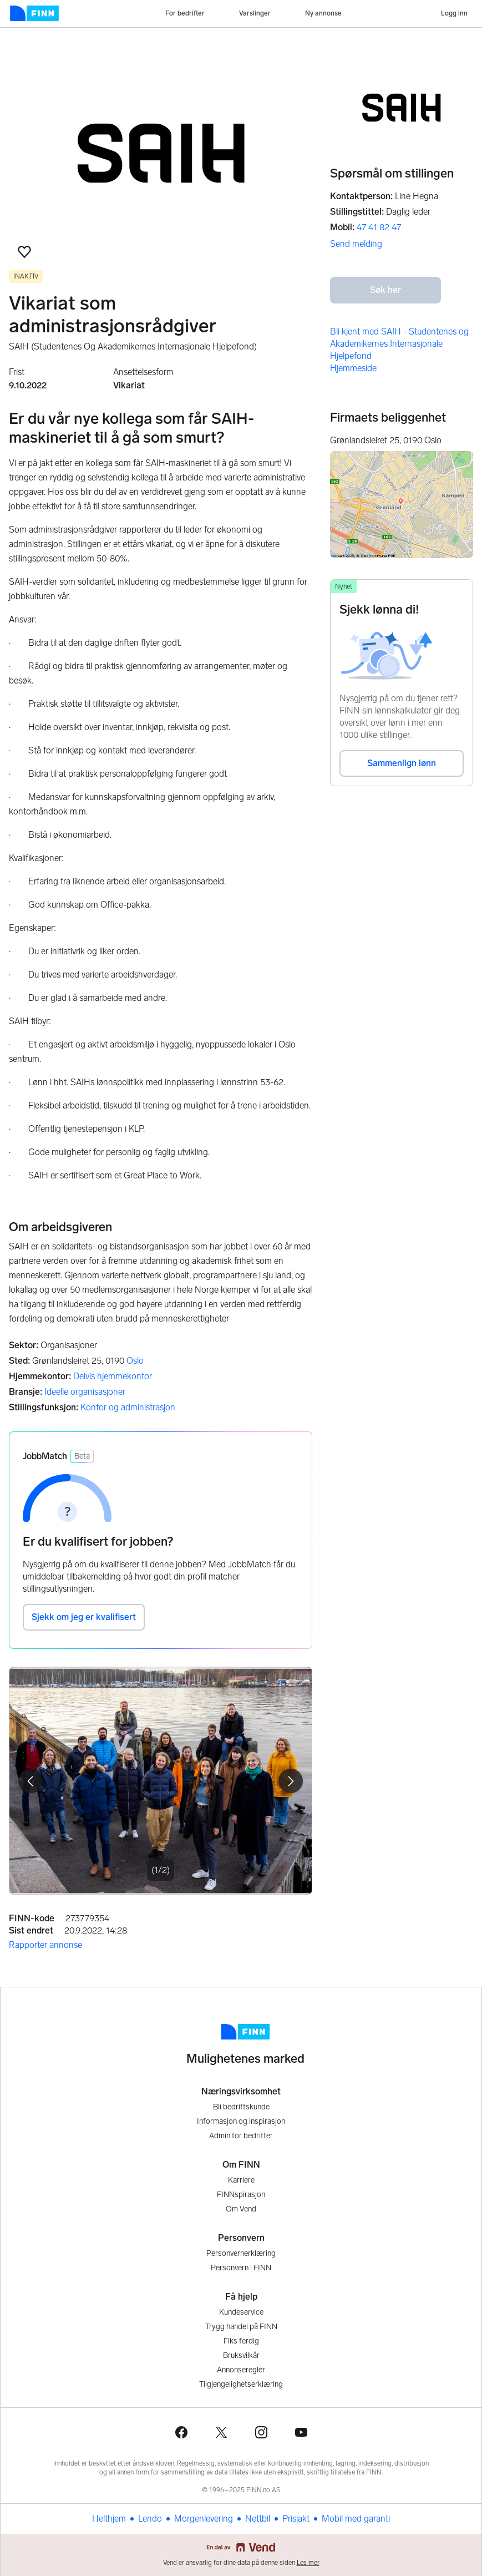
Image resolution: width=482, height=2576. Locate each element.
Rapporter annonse (45, 1945)
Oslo (135, 1360)
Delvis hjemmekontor (112, 1376)
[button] (24, 252)
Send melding (356, 244)
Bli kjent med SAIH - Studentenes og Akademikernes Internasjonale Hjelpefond (399, 343)
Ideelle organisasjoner (84, 1391)
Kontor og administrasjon (127, 1407)
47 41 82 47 (379, 227)
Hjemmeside (353, 368)
